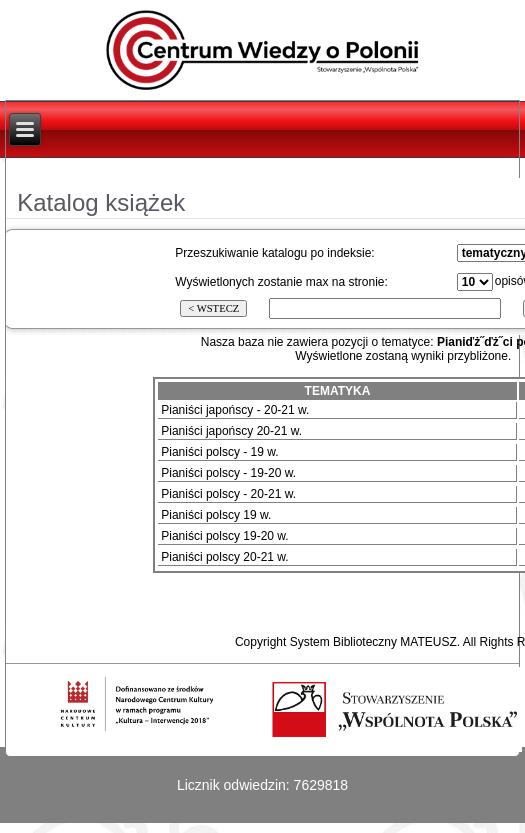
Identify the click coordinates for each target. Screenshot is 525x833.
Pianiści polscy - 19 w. (219, 452)
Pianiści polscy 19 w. (216, 515)
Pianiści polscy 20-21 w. (224, 557)
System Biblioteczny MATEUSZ (373, 642)
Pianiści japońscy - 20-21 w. (235, 410)
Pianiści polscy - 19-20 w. (228, 473)
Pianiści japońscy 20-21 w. (231, 431)
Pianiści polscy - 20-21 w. (228, 494)
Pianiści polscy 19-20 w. (224, 536)
